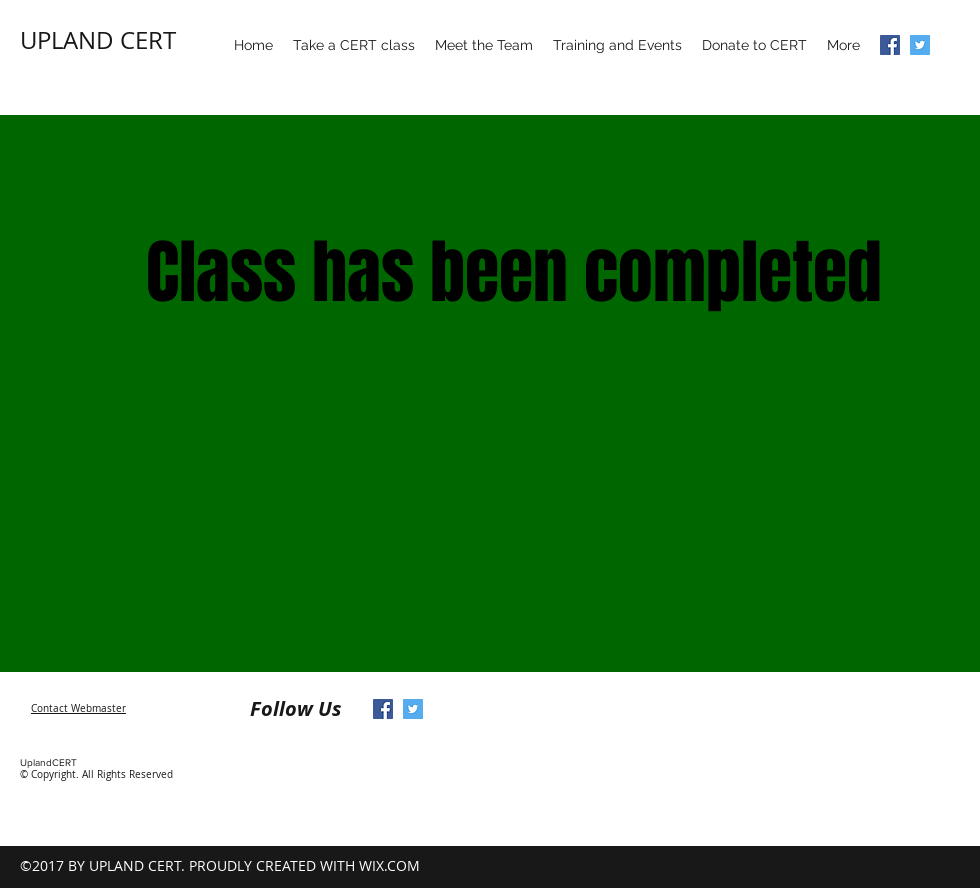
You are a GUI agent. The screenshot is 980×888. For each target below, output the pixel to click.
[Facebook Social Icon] (890, 45)
